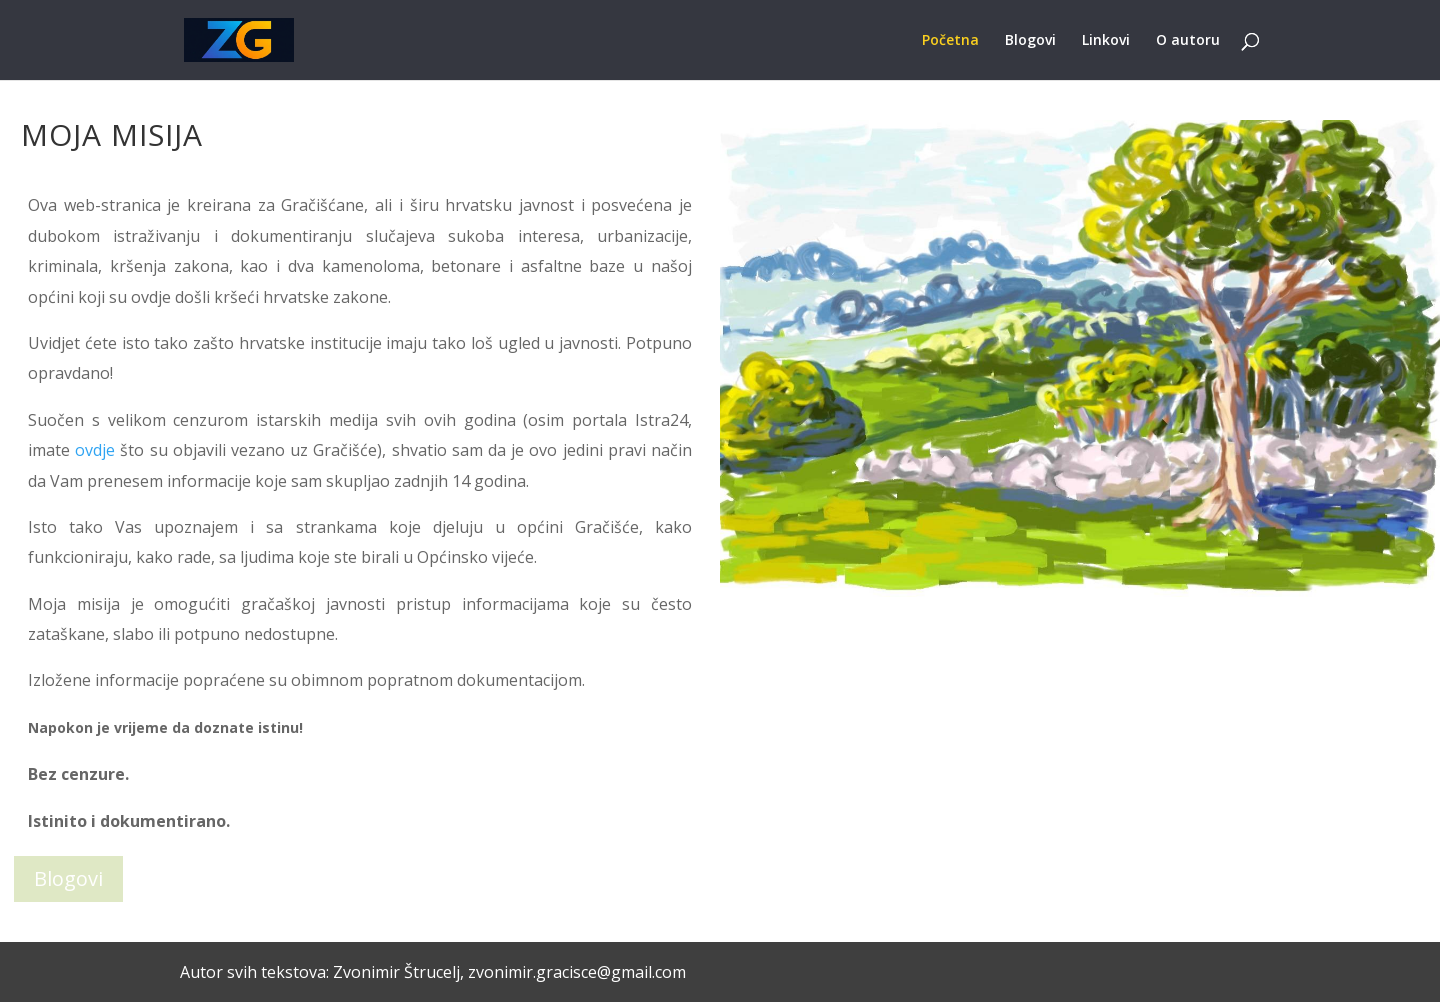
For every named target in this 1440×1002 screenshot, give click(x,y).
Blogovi (1030, 41)
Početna (950, 41)
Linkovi (1106, 41)
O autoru (1188, 41)
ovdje (95, 450)
